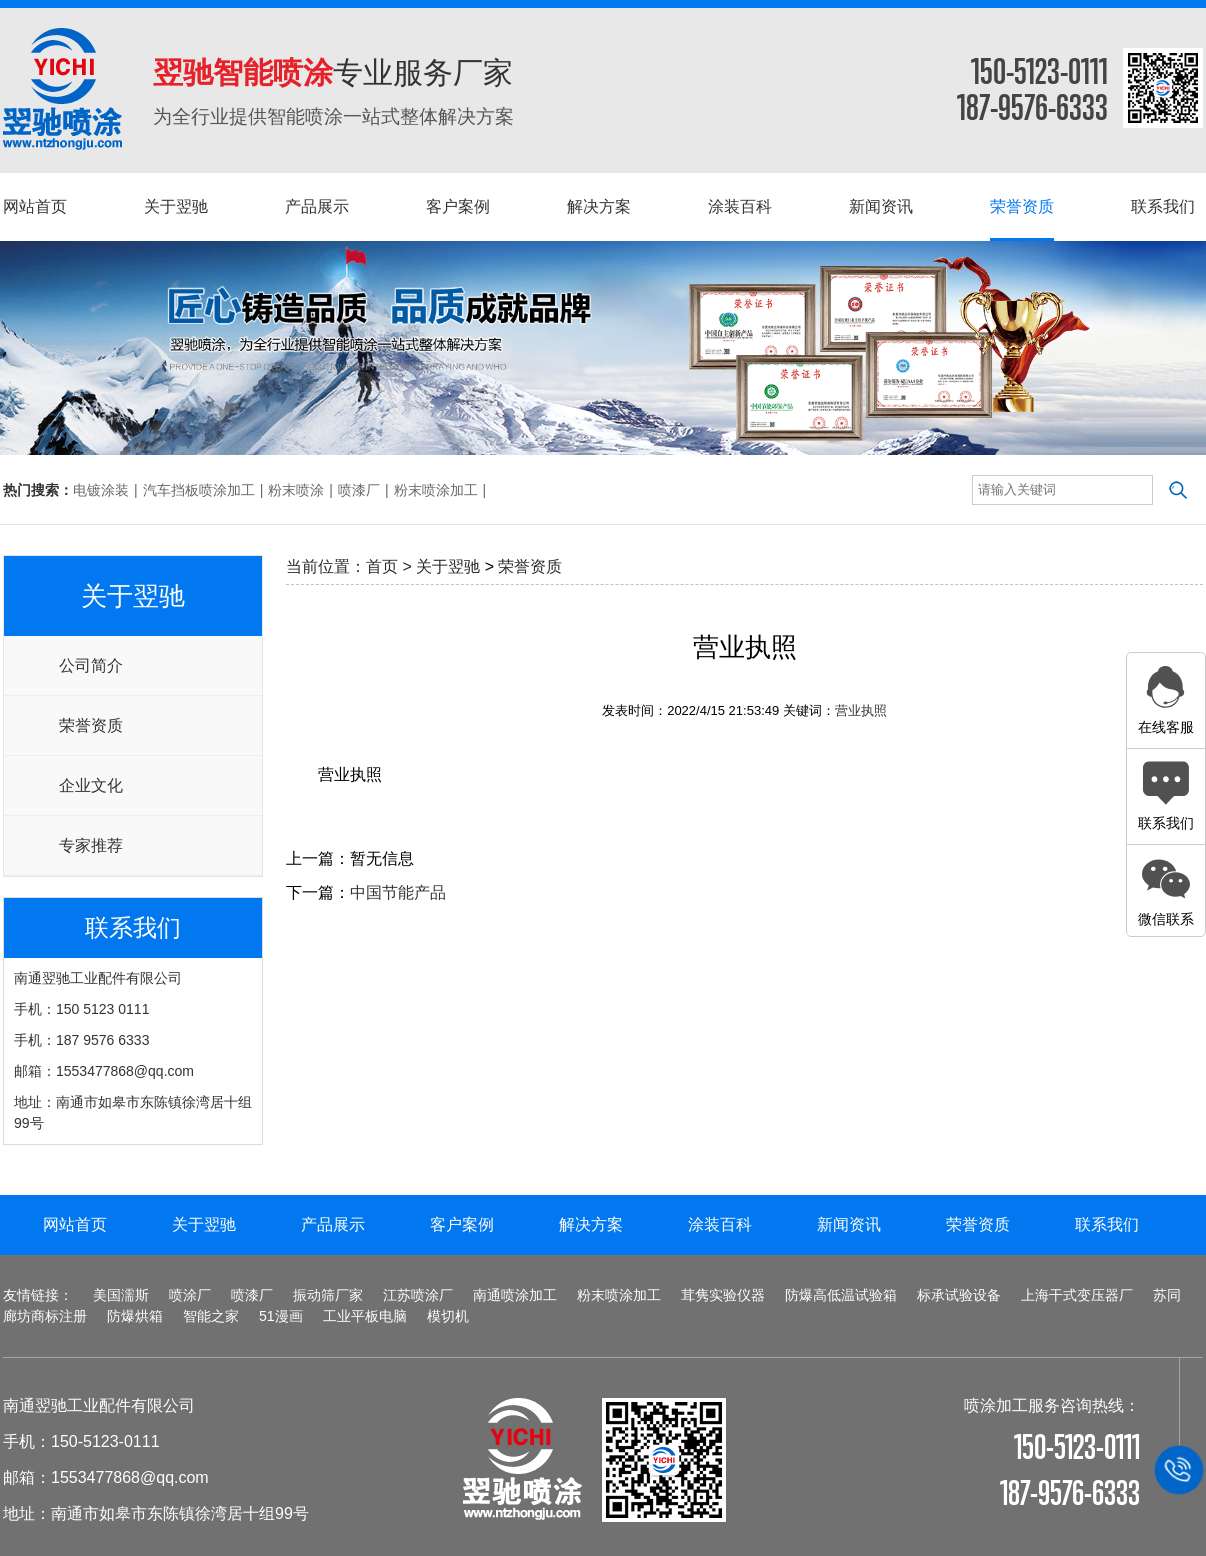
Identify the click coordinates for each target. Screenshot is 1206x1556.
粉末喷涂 (296, 490)
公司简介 (91, 665)
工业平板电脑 (365, 1316)
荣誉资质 (91, 725)
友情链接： (38, 1295)
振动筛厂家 (328, 1295)
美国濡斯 (121, 1295)
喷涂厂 (190, 1295)
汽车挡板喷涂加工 (199, 490)
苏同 (1167, 1295)
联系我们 (1107, 1224)
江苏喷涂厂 (418, 1295)
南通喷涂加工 (515, 1295)
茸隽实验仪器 (723, 1295)
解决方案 (591, 1224)
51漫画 (281, 1316)
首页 (382, 566)
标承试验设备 (959, 1295)
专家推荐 (91, 845)
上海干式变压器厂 (1077, 1295)
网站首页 (75, 1224)
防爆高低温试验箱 (841, 1295)
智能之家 (211, 1316)
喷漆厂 (359, 490)
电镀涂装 (101, 490)
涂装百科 (720, 1224)
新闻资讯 (849, 1224)
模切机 (448, 1316)
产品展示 (333, 1224)
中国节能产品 (398, 892)
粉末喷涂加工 (436, 490)
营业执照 (861, 710)
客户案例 (462, 1224)
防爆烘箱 (135, 1316)
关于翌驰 (448, 566)
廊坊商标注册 (45, 1316)
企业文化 (91, 785)
